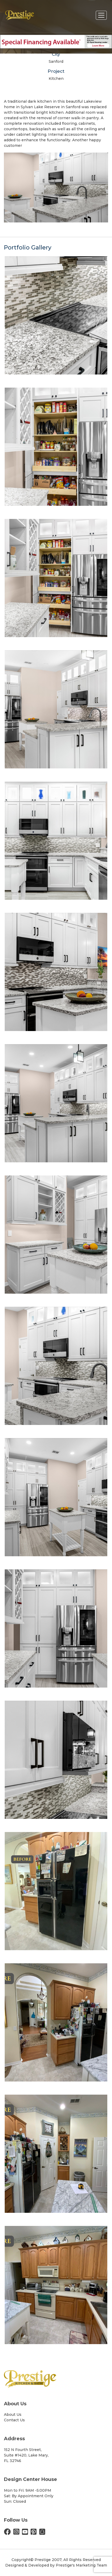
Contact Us (14, 2420)
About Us (12, 2414)
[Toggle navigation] (101, 15)
